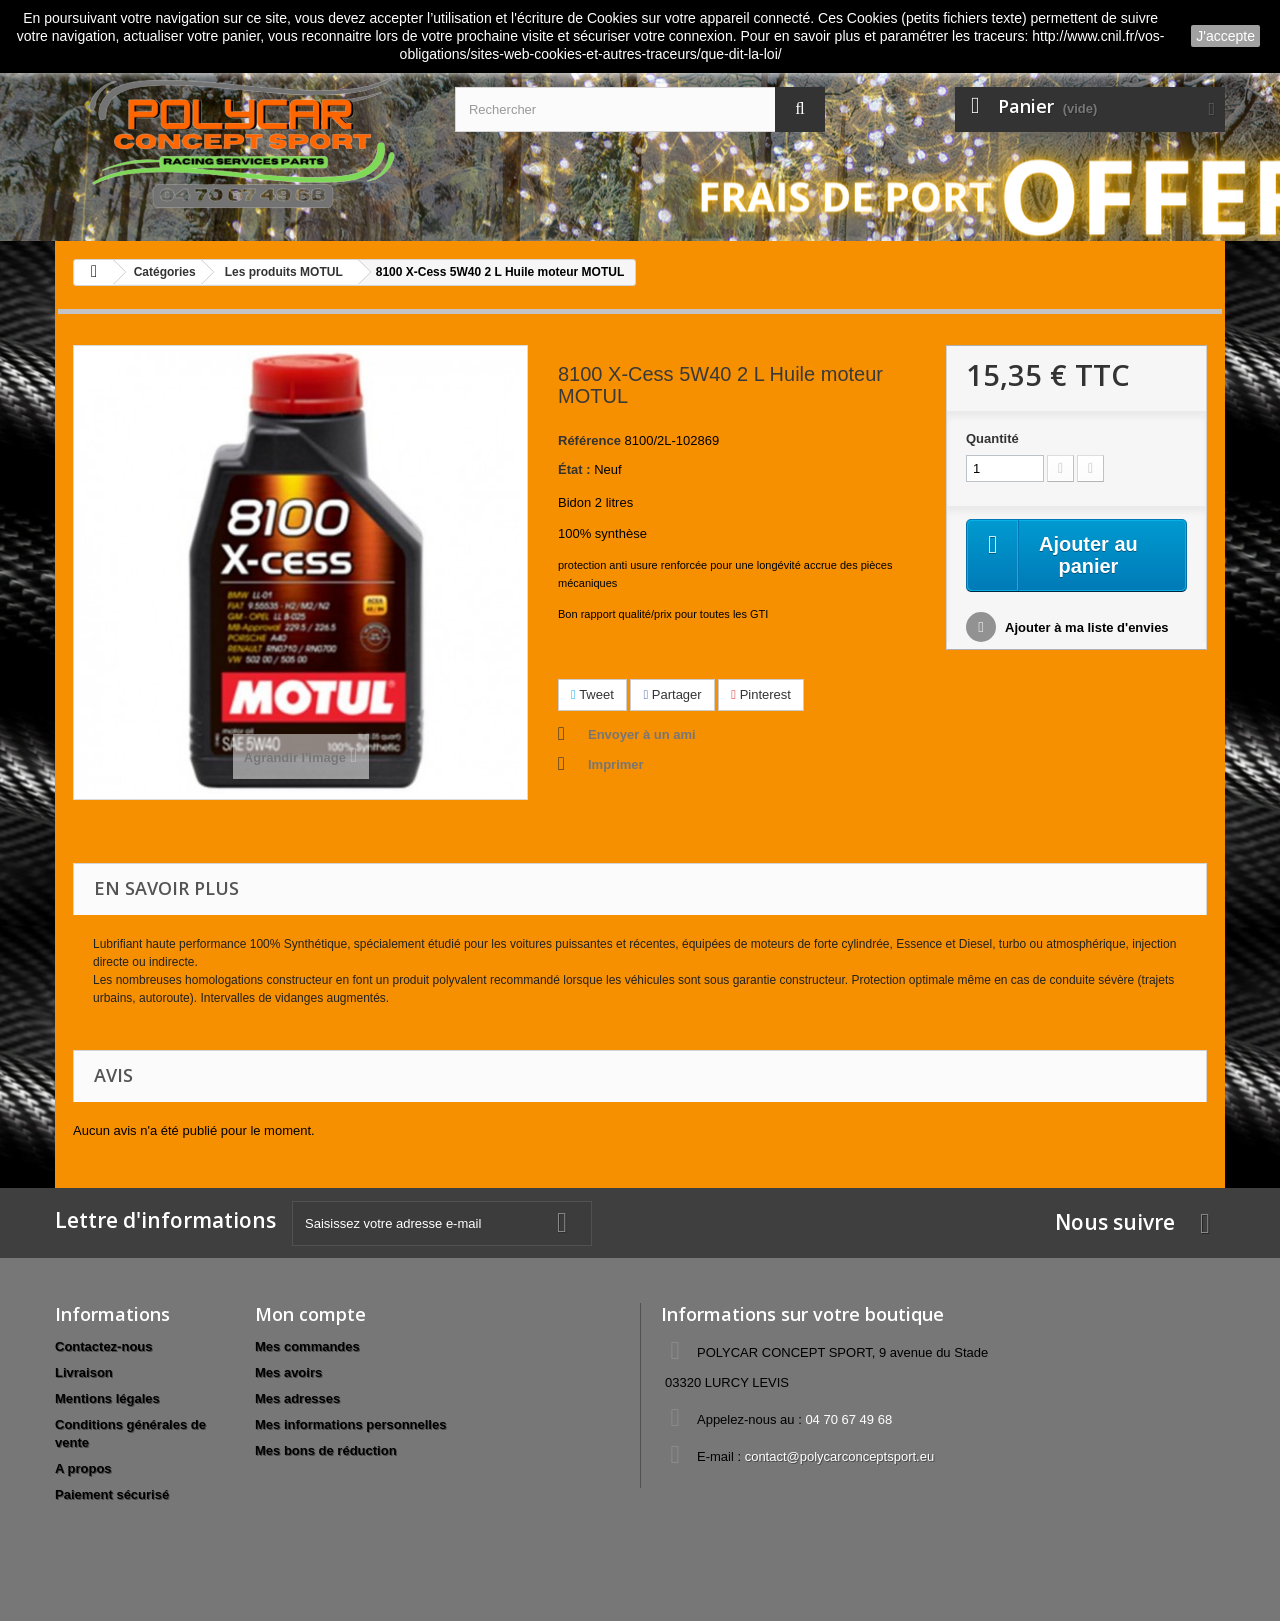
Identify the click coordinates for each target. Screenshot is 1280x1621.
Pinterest (761, 694)
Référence (589, 440)
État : (574, 469)
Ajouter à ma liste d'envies (1085, 628)
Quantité (992, 438)
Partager (672, 694)
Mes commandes (307, 1346)
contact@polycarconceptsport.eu (840, 1456)
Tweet (592, 694)
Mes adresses (297, 1398)
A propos (83, 1468)
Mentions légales (107, 1398)
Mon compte (310, 1314)
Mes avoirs (288, 1372)
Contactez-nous (104, 1346)
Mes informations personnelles (350, 1424)
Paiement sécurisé (112, 1494)
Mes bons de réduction (326, 1450)
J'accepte (1225, 36)
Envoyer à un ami (642, 734)
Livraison (84, 1372)
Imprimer (616, 764)
